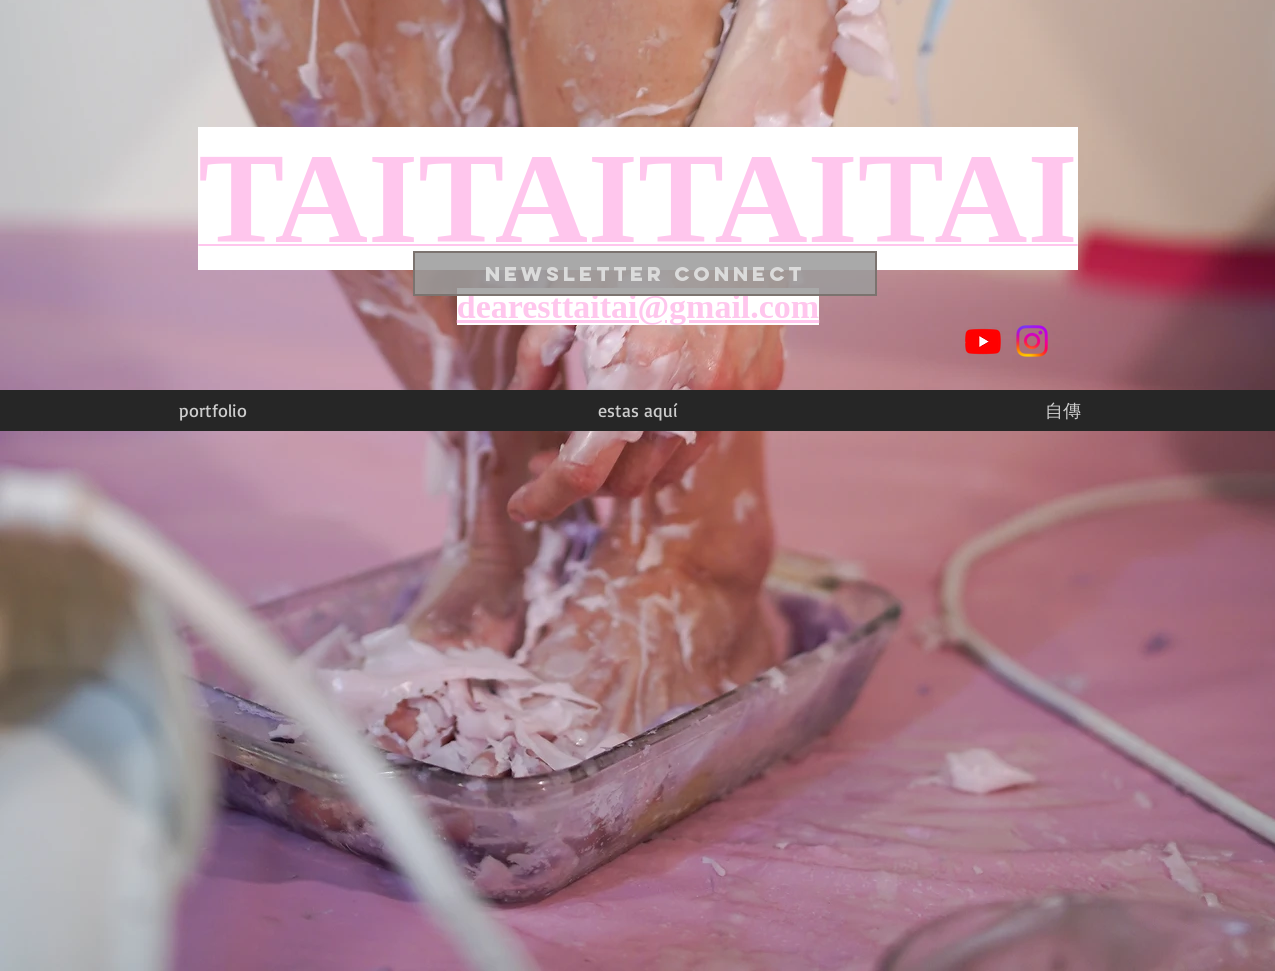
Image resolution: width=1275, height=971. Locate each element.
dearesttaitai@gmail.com (638, 306)
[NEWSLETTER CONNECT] (645, 273)
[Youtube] (983, 341)
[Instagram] (1032, 341)
